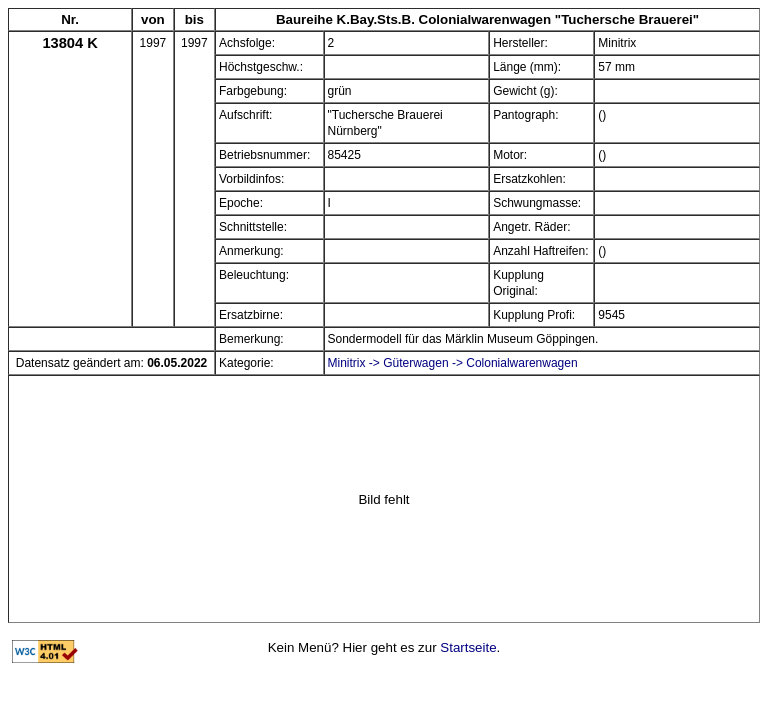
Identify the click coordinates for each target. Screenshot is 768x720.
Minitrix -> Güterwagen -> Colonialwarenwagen (453, 363)
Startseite (468, 647)
